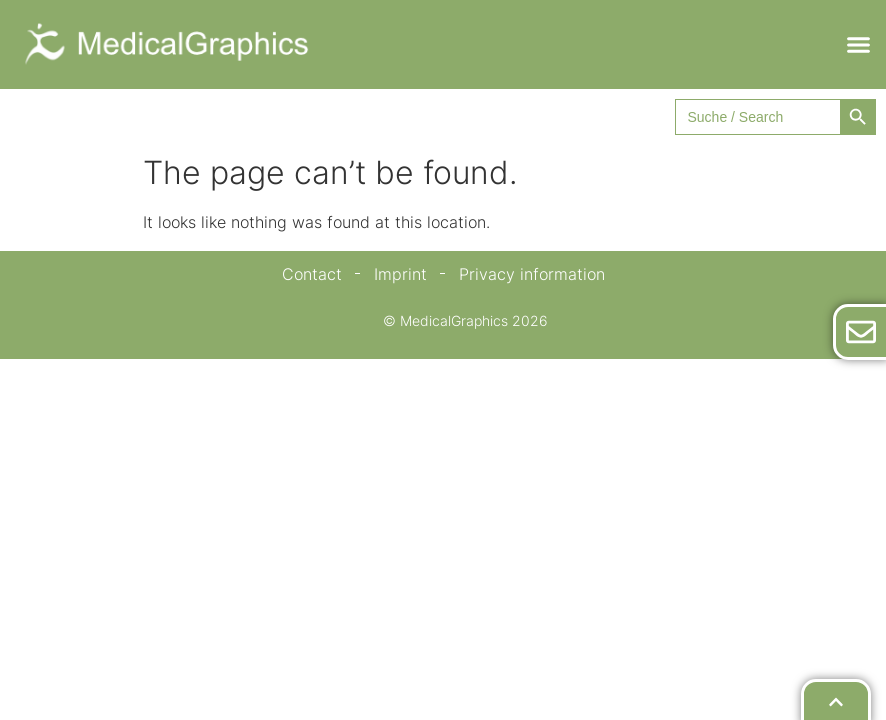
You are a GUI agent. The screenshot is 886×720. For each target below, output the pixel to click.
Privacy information (532, 274)
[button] (859, 45)
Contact (312, 274)
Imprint (400, 274)
